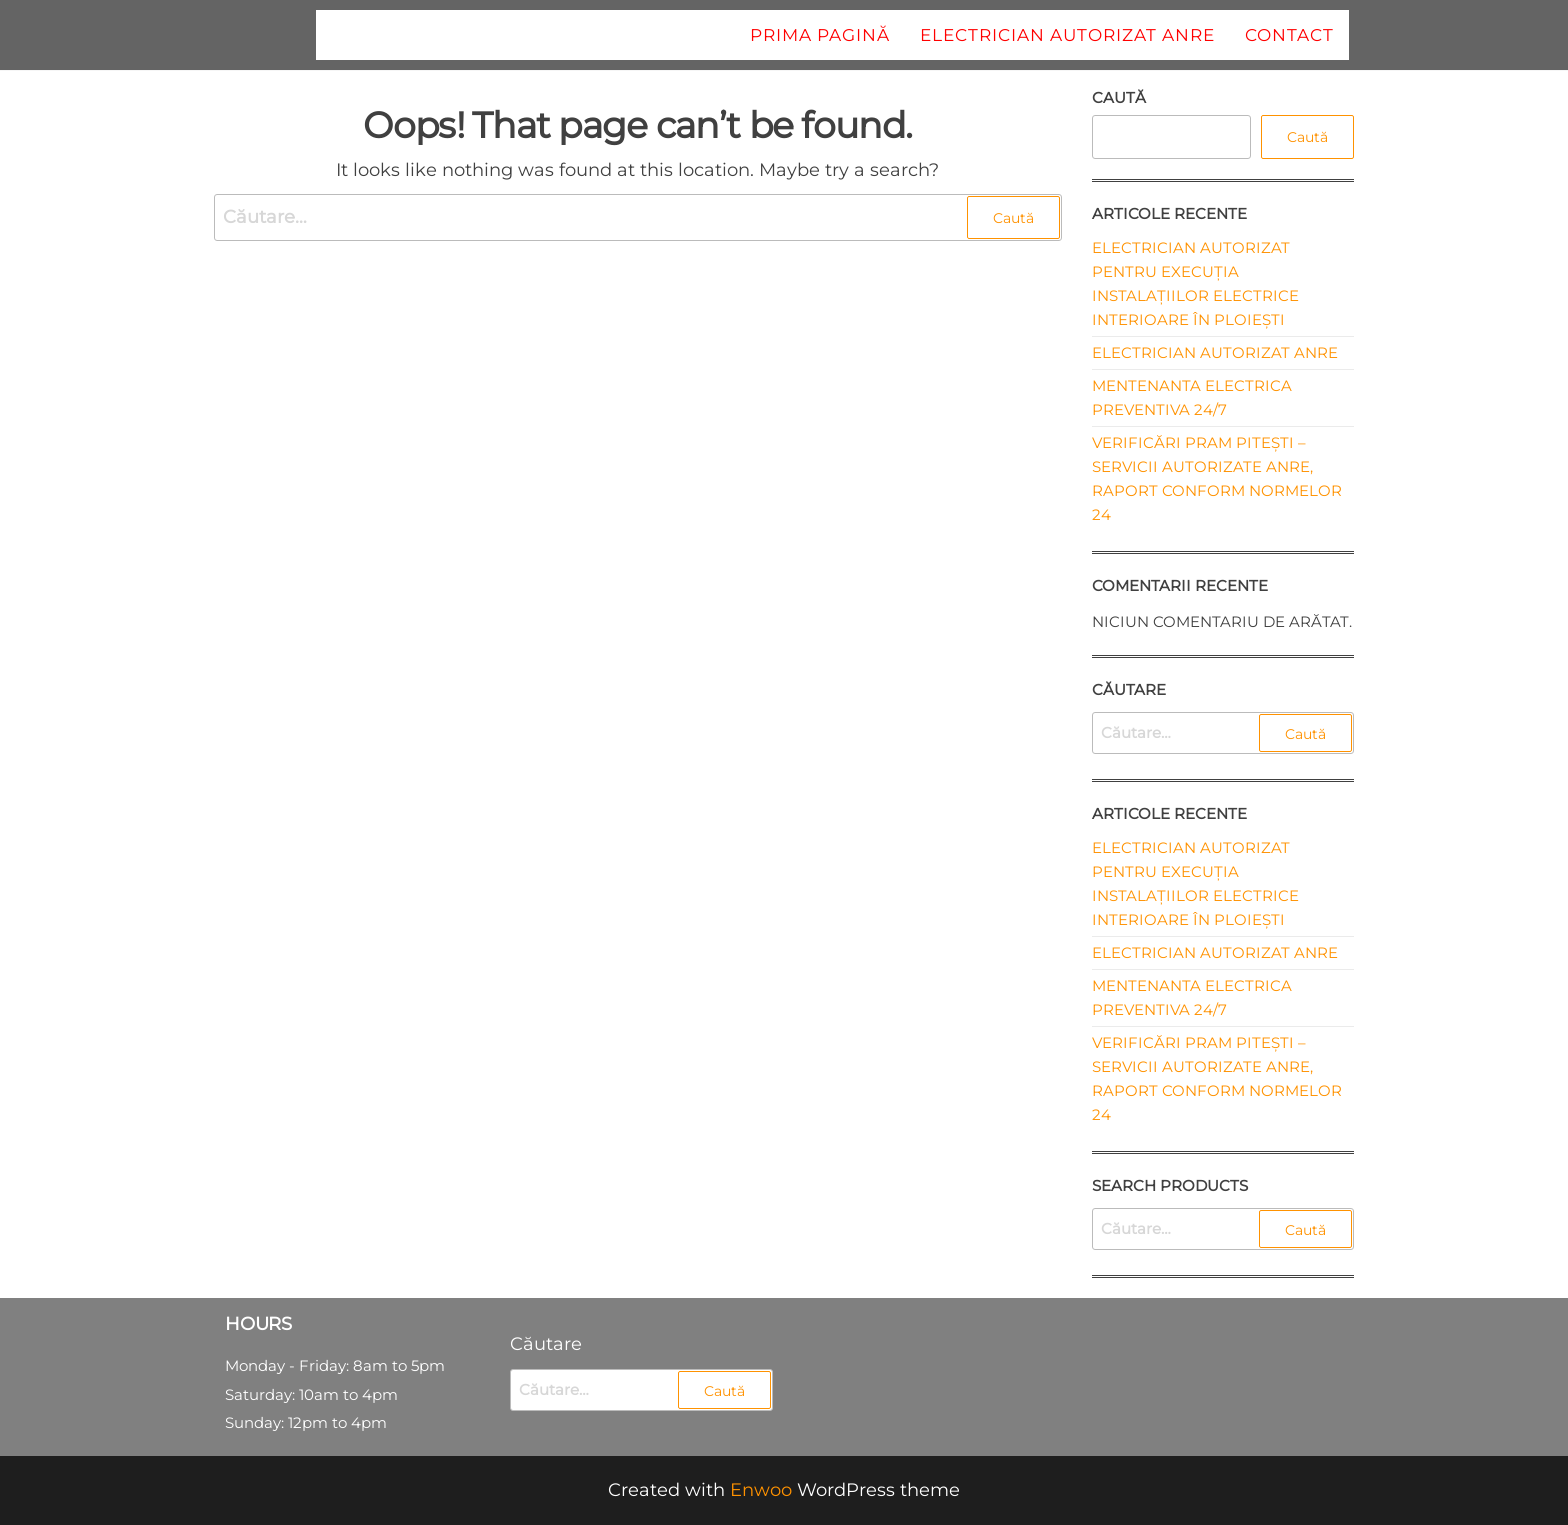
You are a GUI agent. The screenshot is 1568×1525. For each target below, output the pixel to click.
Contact (1289, 35)
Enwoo (761, 1490)
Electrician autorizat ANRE (1067, 35)
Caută (1119, 97)
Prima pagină (820, 35)
